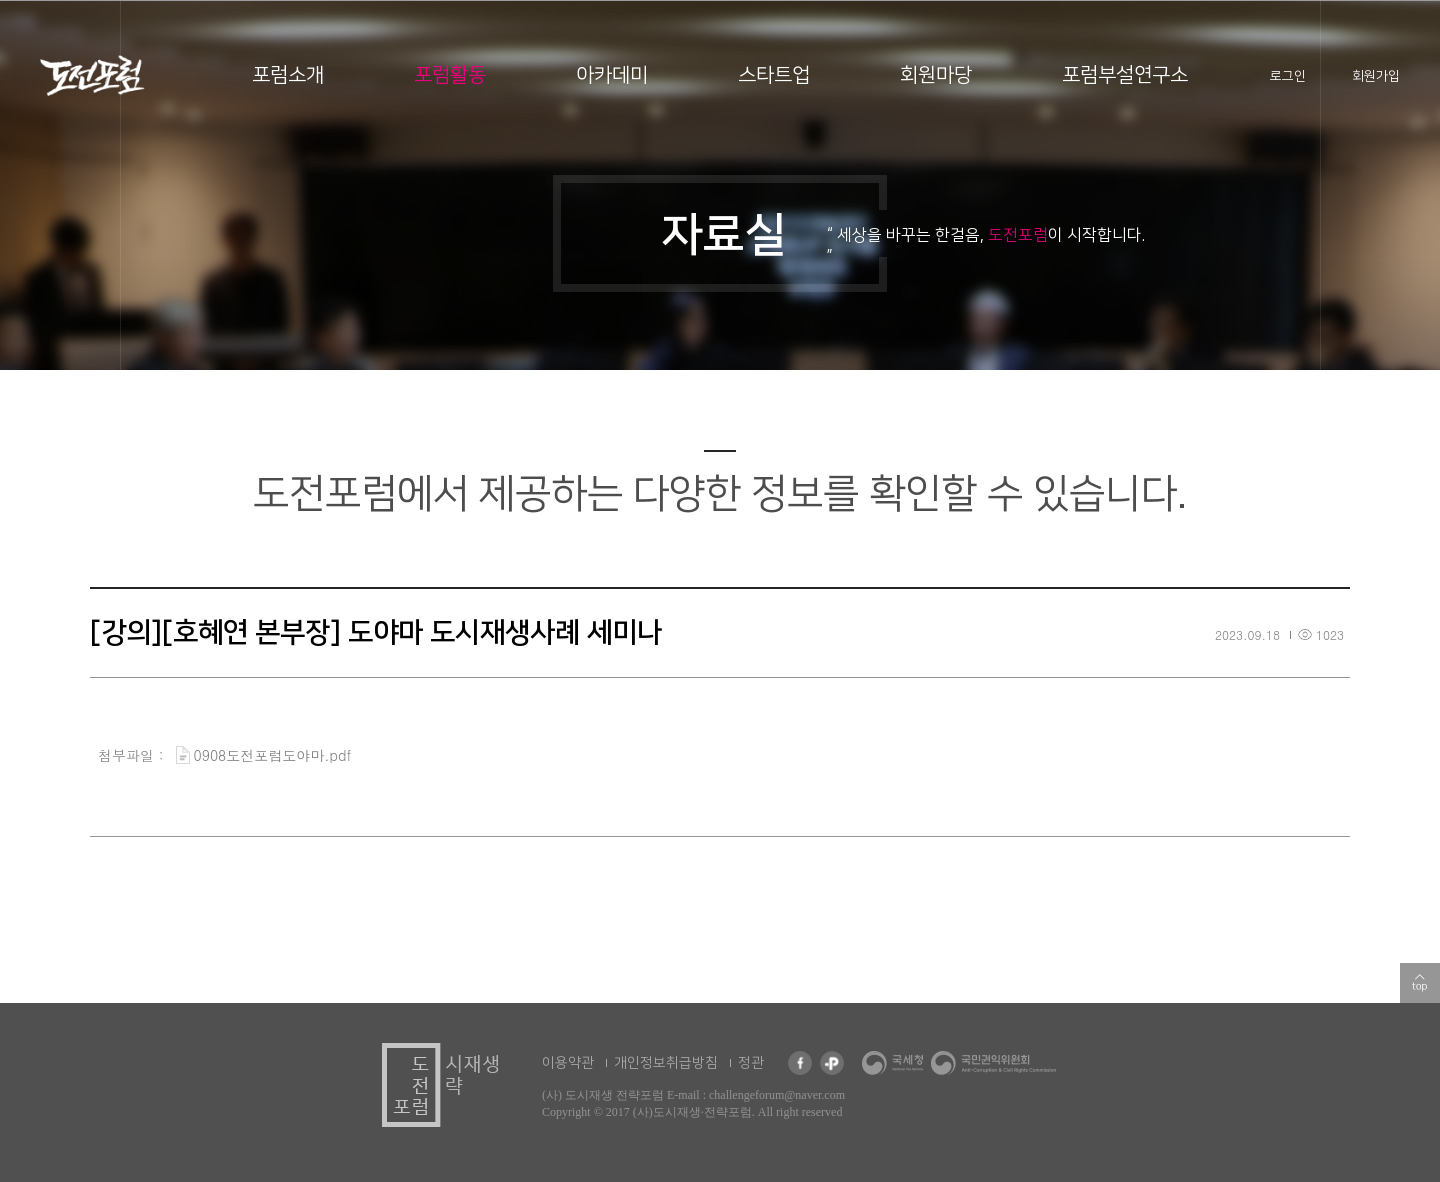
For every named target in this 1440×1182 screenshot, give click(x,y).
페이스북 (800, 1063)
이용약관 (568, 1063)
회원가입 (1376, 76)
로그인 (1288, 76)
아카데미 (612, 75)
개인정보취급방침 (666, 1063)
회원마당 (936, 75)
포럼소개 (288, 75)
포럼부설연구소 (1125, 75)
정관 (751, 1063)
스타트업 (774, 75)
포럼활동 (450, 75)
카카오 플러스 (832, 1063)
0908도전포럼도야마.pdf (273, 755)
